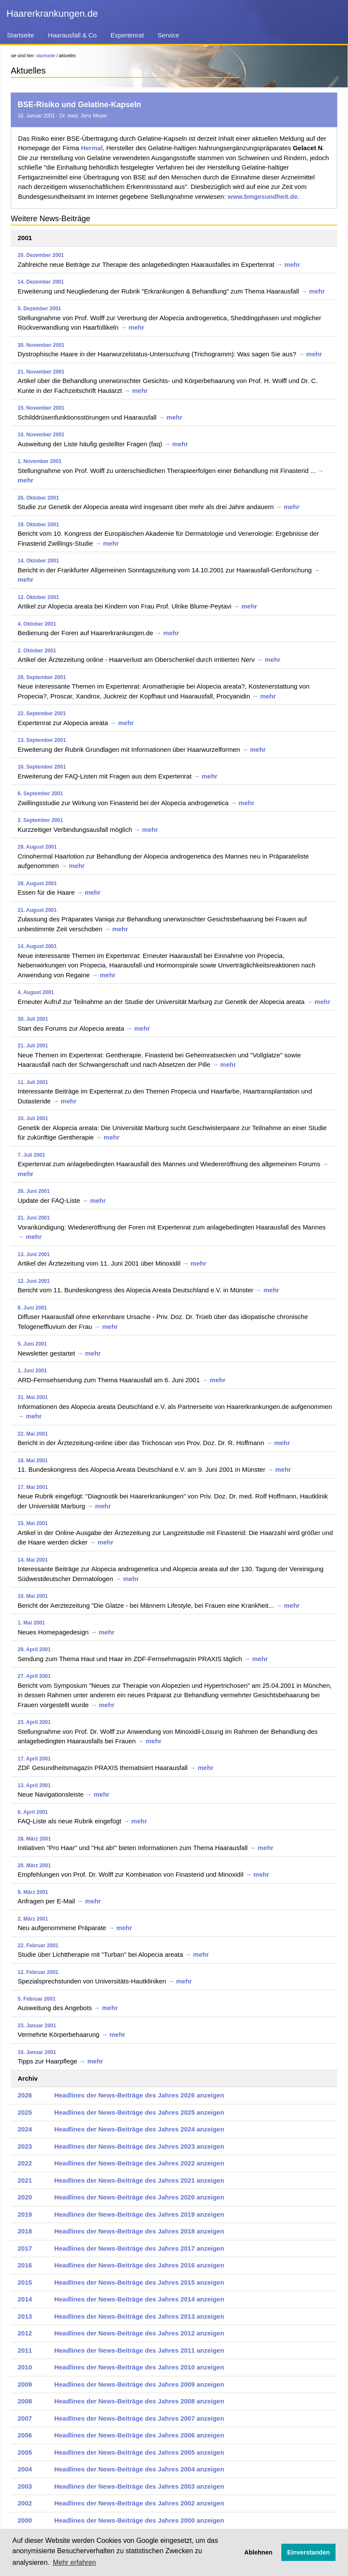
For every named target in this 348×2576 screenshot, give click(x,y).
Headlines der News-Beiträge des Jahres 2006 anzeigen (139, 2435)
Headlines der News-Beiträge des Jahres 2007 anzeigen (139, 2418)
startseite (45, 55)
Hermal (92, 147)
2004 (25, 2469)
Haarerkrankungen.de (52, 13)
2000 (25, 2520)
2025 (25, 2112)
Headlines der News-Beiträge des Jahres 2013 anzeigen (139, 2316)
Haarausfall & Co (72, 35)
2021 (25, 2180)
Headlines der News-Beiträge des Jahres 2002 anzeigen (139, 2503)
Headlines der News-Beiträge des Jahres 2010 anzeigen (139, 2367)
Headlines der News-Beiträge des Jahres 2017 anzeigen (139, 2248)
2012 (25, 2333)
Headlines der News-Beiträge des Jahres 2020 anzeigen (139, 2197)
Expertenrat (127, 35)
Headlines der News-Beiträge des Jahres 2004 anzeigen (139, 2469)
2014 (25, 2299)
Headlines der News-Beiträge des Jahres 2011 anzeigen (139, 2350)
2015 (25, 2282)
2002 (25, 2503)
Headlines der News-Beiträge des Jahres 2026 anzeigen (139, 2095)
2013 (25, 2316)
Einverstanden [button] (308, 2552)
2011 (25, 2350)
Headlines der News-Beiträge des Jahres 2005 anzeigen (139, 2452)
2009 (25, 2384)
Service (168, 35)
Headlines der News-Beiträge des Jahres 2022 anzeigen (139, 2163)
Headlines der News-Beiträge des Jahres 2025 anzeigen (139, 2112)
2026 (25, 2095)
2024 (25, 2129)
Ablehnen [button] (258, 2552)
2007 (25, 2418)
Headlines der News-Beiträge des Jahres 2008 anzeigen (139, 2401)
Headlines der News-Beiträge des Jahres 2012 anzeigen (139, 2333)
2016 (25, 2265)
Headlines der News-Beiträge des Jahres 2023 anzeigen (139, 2146)
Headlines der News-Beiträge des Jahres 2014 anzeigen (139, 2299)
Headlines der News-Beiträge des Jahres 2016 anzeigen (139, 2265)
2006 (25, 2435)
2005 (25, 2452)
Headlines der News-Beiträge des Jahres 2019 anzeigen (139, 2214)
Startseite (20, 35)
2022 (25, 2163)
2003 (25, 2486)
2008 (25, 2401)
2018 (25, 2231)
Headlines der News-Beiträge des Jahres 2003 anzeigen (139, 2486)
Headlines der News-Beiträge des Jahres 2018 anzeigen (139, 2231)
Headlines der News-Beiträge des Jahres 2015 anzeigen (139, 2282)
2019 (25, 2214)
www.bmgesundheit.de (263, 196)
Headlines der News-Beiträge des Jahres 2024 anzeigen (139, 2129)
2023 (25, 2146)
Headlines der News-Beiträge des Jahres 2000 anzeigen (139, 2520)
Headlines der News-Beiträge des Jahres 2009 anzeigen (139, 2384)
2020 (25, 2197)
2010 (25, 2367)
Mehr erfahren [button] (74, 2562)
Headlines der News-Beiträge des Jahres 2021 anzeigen (139, 2180)
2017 (25, 2248)
